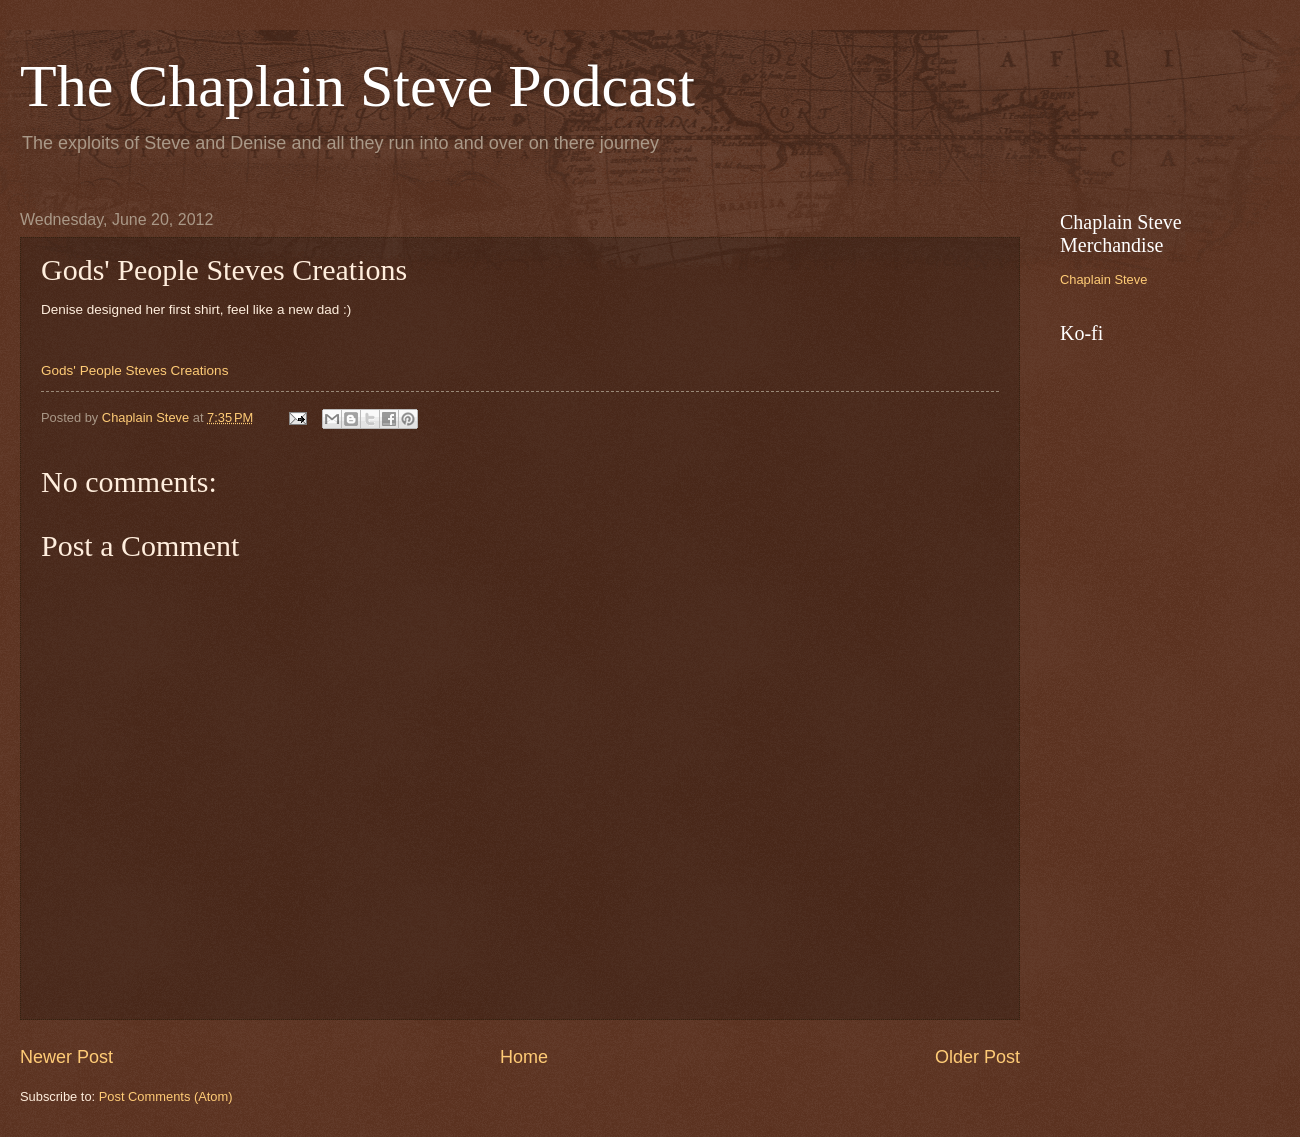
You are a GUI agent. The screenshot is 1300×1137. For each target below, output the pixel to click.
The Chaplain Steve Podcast (357, 86)
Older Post (977, 1057)
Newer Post (66, 1057)
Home (524, 1057)
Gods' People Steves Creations (134, 370)
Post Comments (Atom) (166, 1096)
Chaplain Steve (1103, 279)
